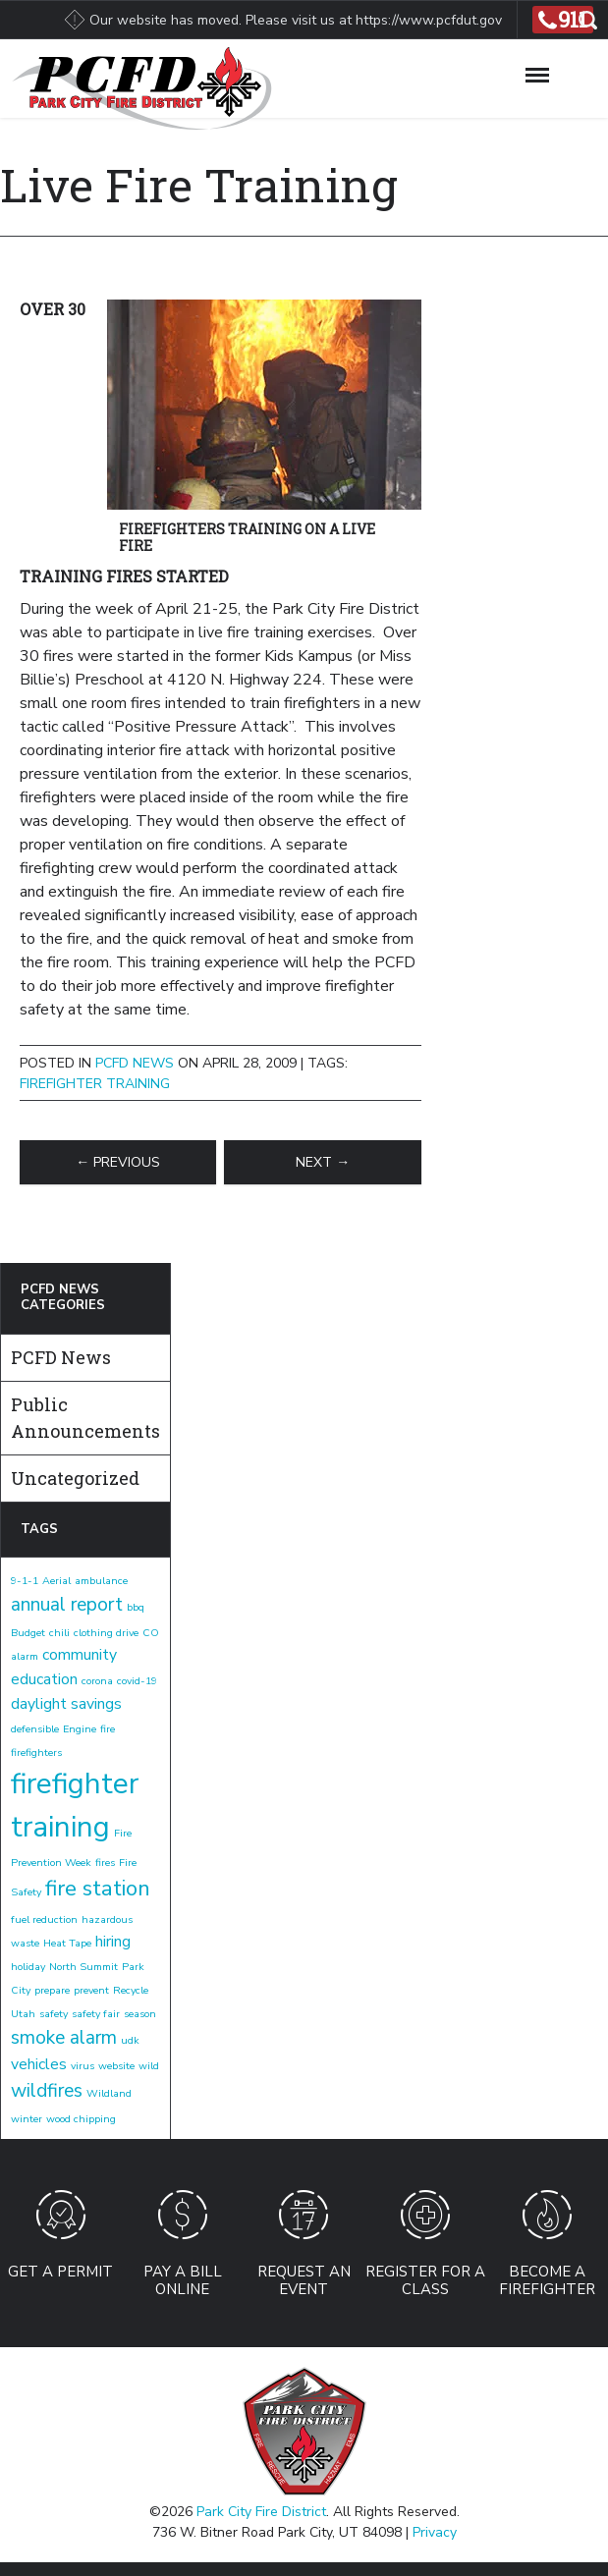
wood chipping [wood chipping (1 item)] (81, 2118)
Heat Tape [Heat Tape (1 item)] (67, 1943)
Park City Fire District (261, 2511)
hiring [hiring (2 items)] (113, 1941)
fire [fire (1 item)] (107, 1729)
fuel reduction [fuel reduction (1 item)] (44, 1919)
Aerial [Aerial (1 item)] (56, 1580)
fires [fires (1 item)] (105, 1862)
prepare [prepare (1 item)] (52, 1990)
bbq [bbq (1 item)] (135, 1607)
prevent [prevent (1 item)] (91, 1990)
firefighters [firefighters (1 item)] (36, 1752)
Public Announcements (85, 1418)
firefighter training (95, 1083)
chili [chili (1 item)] (59, 1632)
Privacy (435, 2532)
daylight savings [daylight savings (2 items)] (66, 1704)
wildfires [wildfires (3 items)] (47, 2091)
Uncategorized (75, 1478)
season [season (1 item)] (140, 2013)
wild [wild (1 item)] (148, 2065)
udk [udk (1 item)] (130, 2040)
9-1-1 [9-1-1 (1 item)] (24, 1580)
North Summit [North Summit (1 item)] (83, 1966)
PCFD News (134, 1063)
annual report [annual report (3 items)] (67, 1604)
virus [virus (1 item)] (82, 2065)
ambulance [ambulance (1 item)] (101, 1580)
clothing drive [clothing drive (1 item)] (106, 1632)
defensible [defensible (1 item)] (35, 1729)
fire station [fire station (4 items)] (97, 1888)
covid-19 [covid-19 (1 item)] (137, 1680)
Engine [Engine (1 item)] (79, 1729)
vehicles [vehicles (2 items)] (39, 2064)
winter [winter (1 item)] (26, 2118)
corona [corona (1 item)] (97, 1680)
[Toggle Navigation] (537, 72)
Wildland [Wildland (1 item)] (109, 2093)
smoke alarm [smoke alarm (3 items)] (64, 2038)
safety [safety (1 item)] (53, 2013)
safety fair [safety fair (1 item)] (96, 2013)
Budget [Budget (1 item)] (28, 1632)
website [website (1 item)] (116, 2065)
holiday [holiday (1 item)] (28, 1966)
